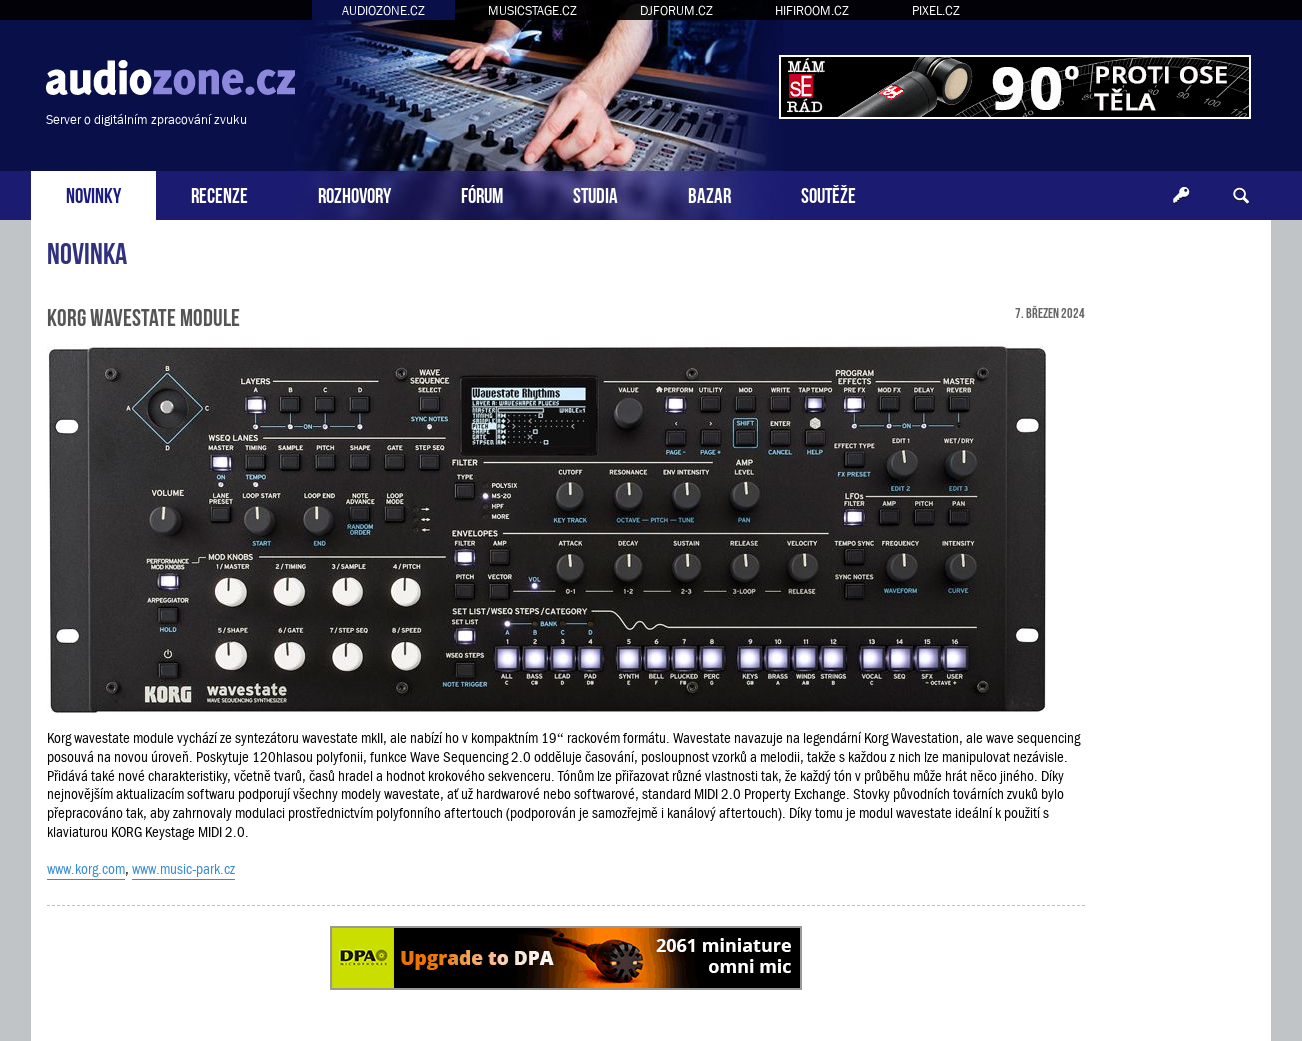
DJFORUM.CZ (676, 10)
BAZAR (709, 193)
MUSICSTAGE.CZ (532, 10)
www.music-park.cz (183, 869)
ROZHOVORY (354, 193)
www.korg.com (86, 869)
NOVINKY (93, 193)
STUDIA (595, 193)
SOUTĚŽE (828, 193)
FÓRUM (482, 193)
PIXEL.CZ (936, 10)
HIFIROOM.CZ (812, 10)
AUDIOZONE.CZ (383, 10)
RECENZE (219, 193)
